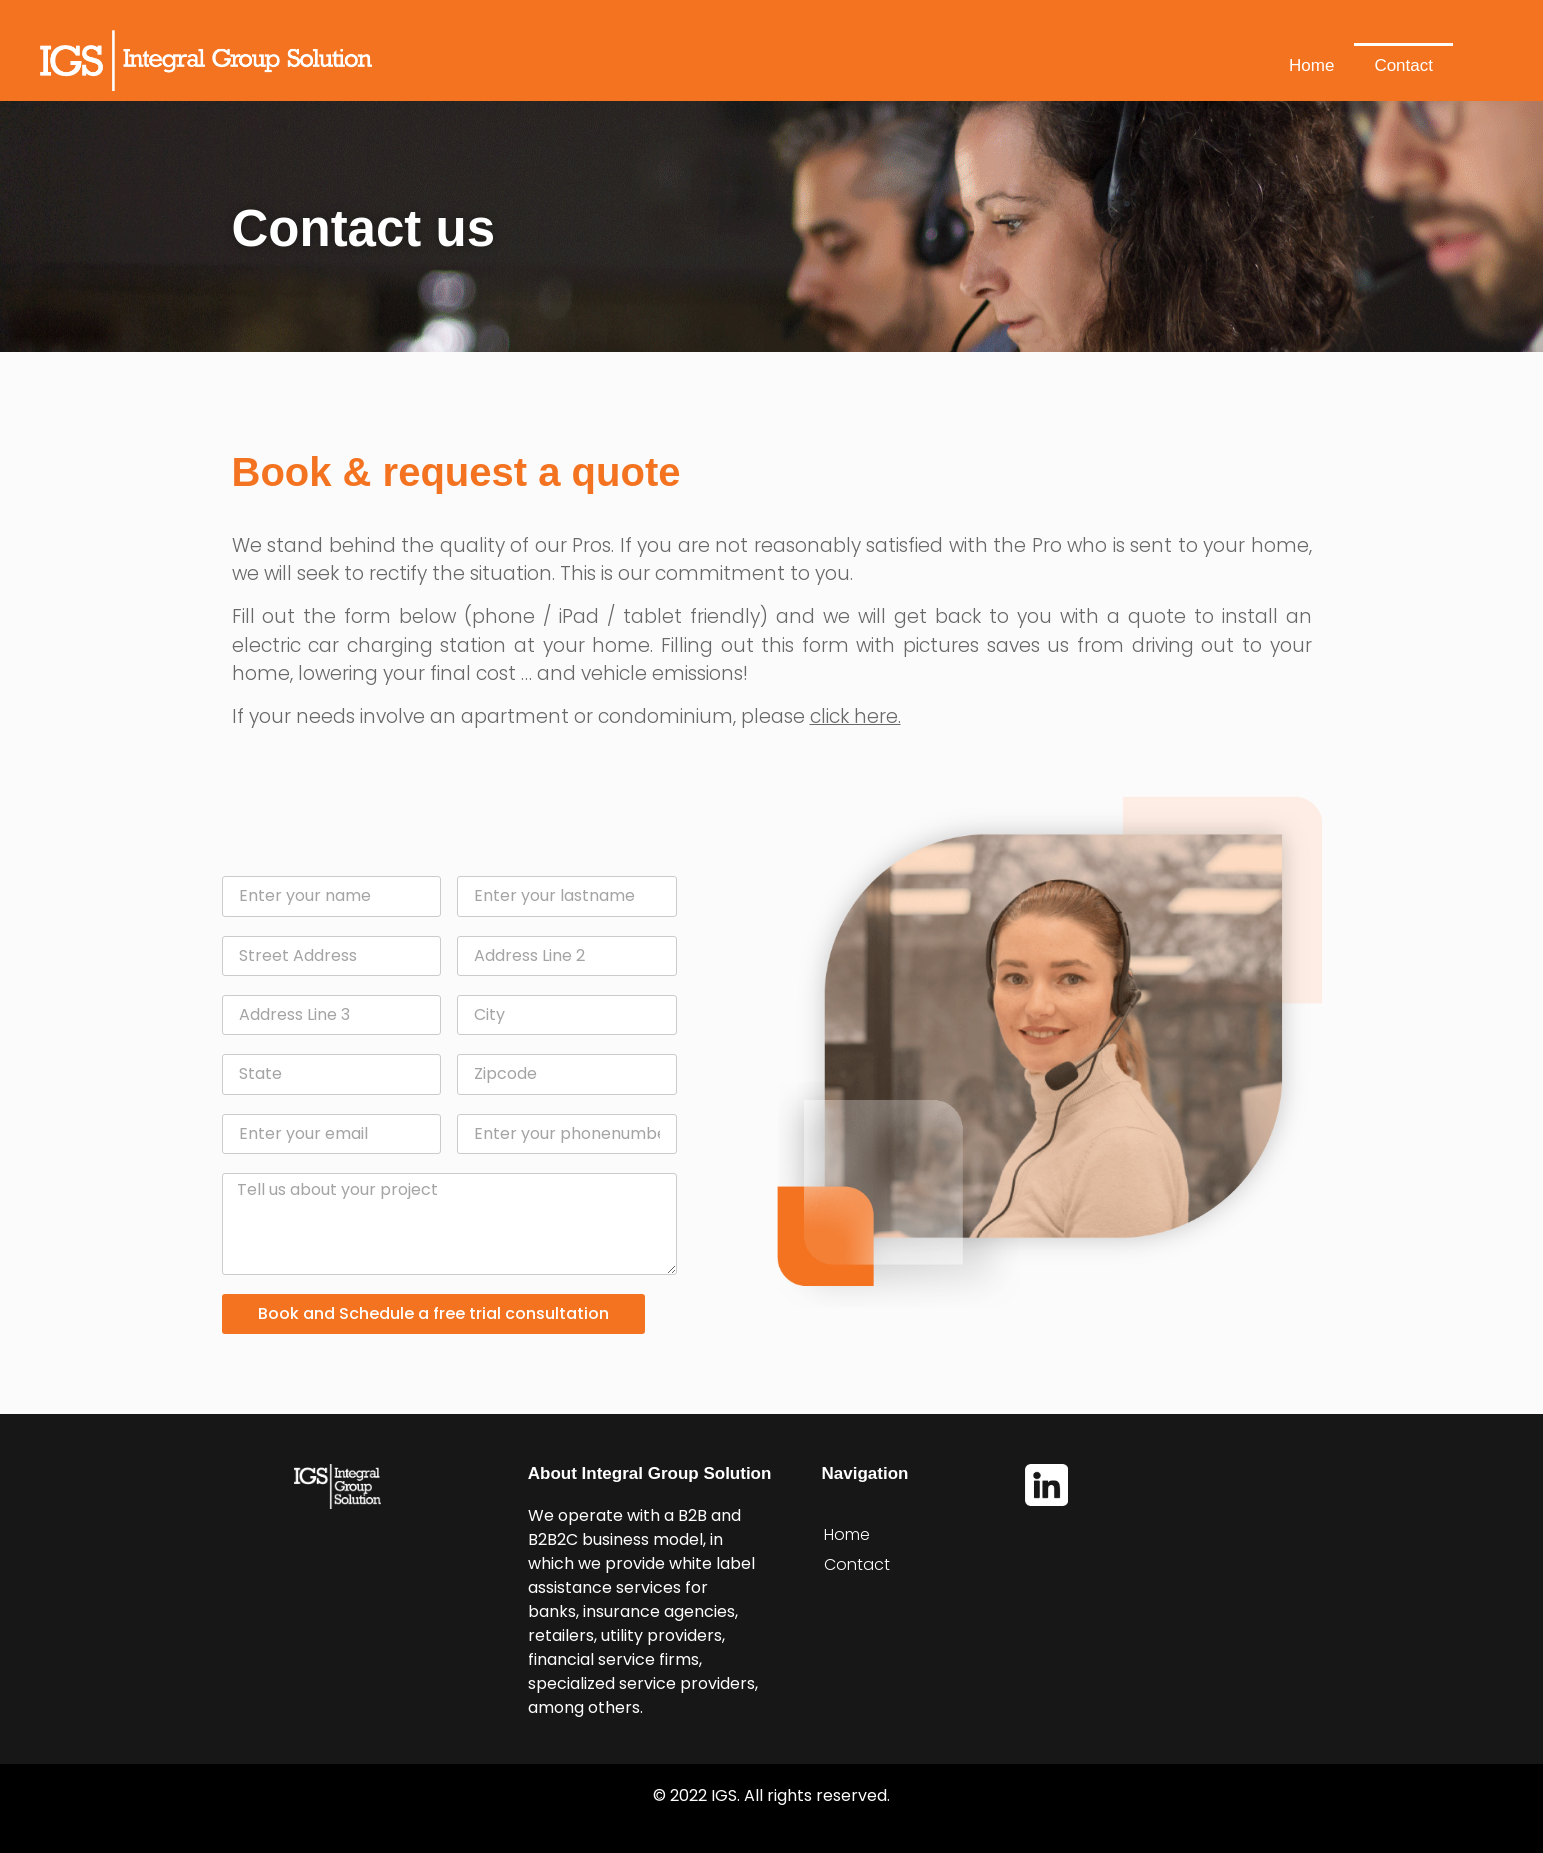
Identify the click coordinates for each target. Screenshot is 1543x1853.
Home (1311, 65)
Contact (1403, 65)
